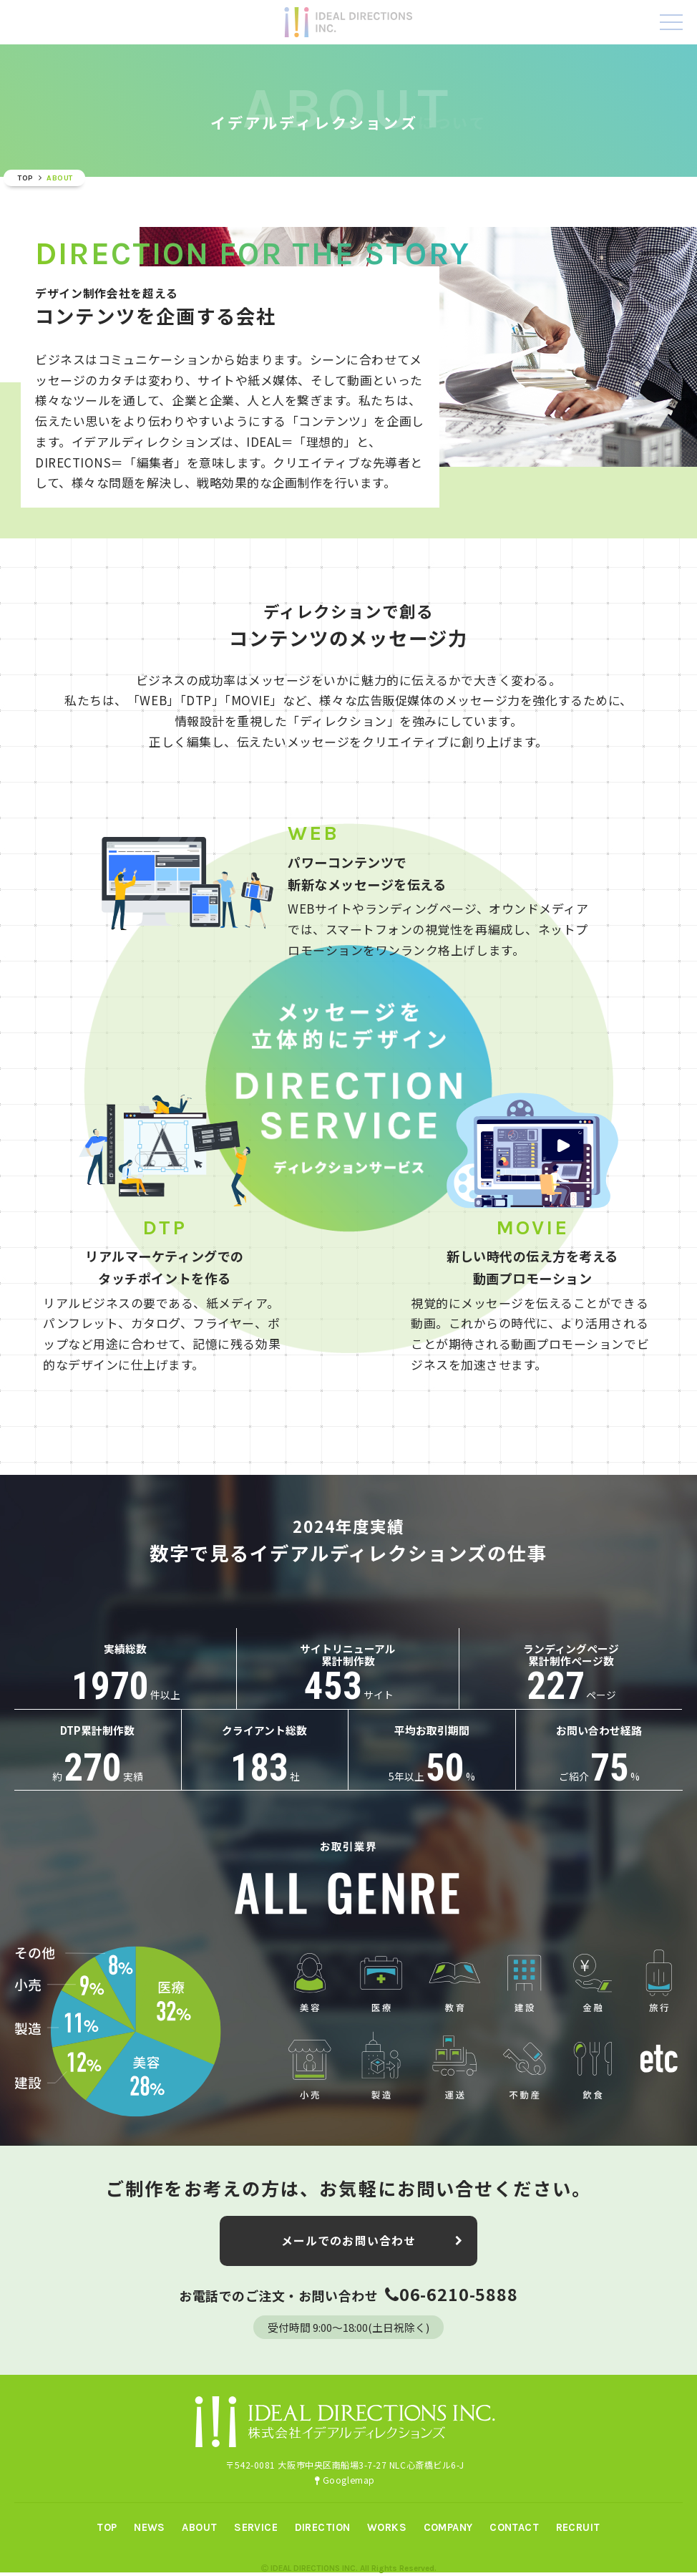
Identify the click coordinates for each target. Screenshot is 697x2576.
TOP (107, 2527)
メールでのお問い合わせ (372, 2269)
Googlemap (344, 2480)
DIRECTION (323, 2527)
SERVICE (256, 2527)
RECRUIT (578, 2527)
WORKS (386, 2527)
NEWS (149, 2527)
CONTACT (514, 2527)
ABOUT (199, 2527)
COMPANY (448, 2527)
